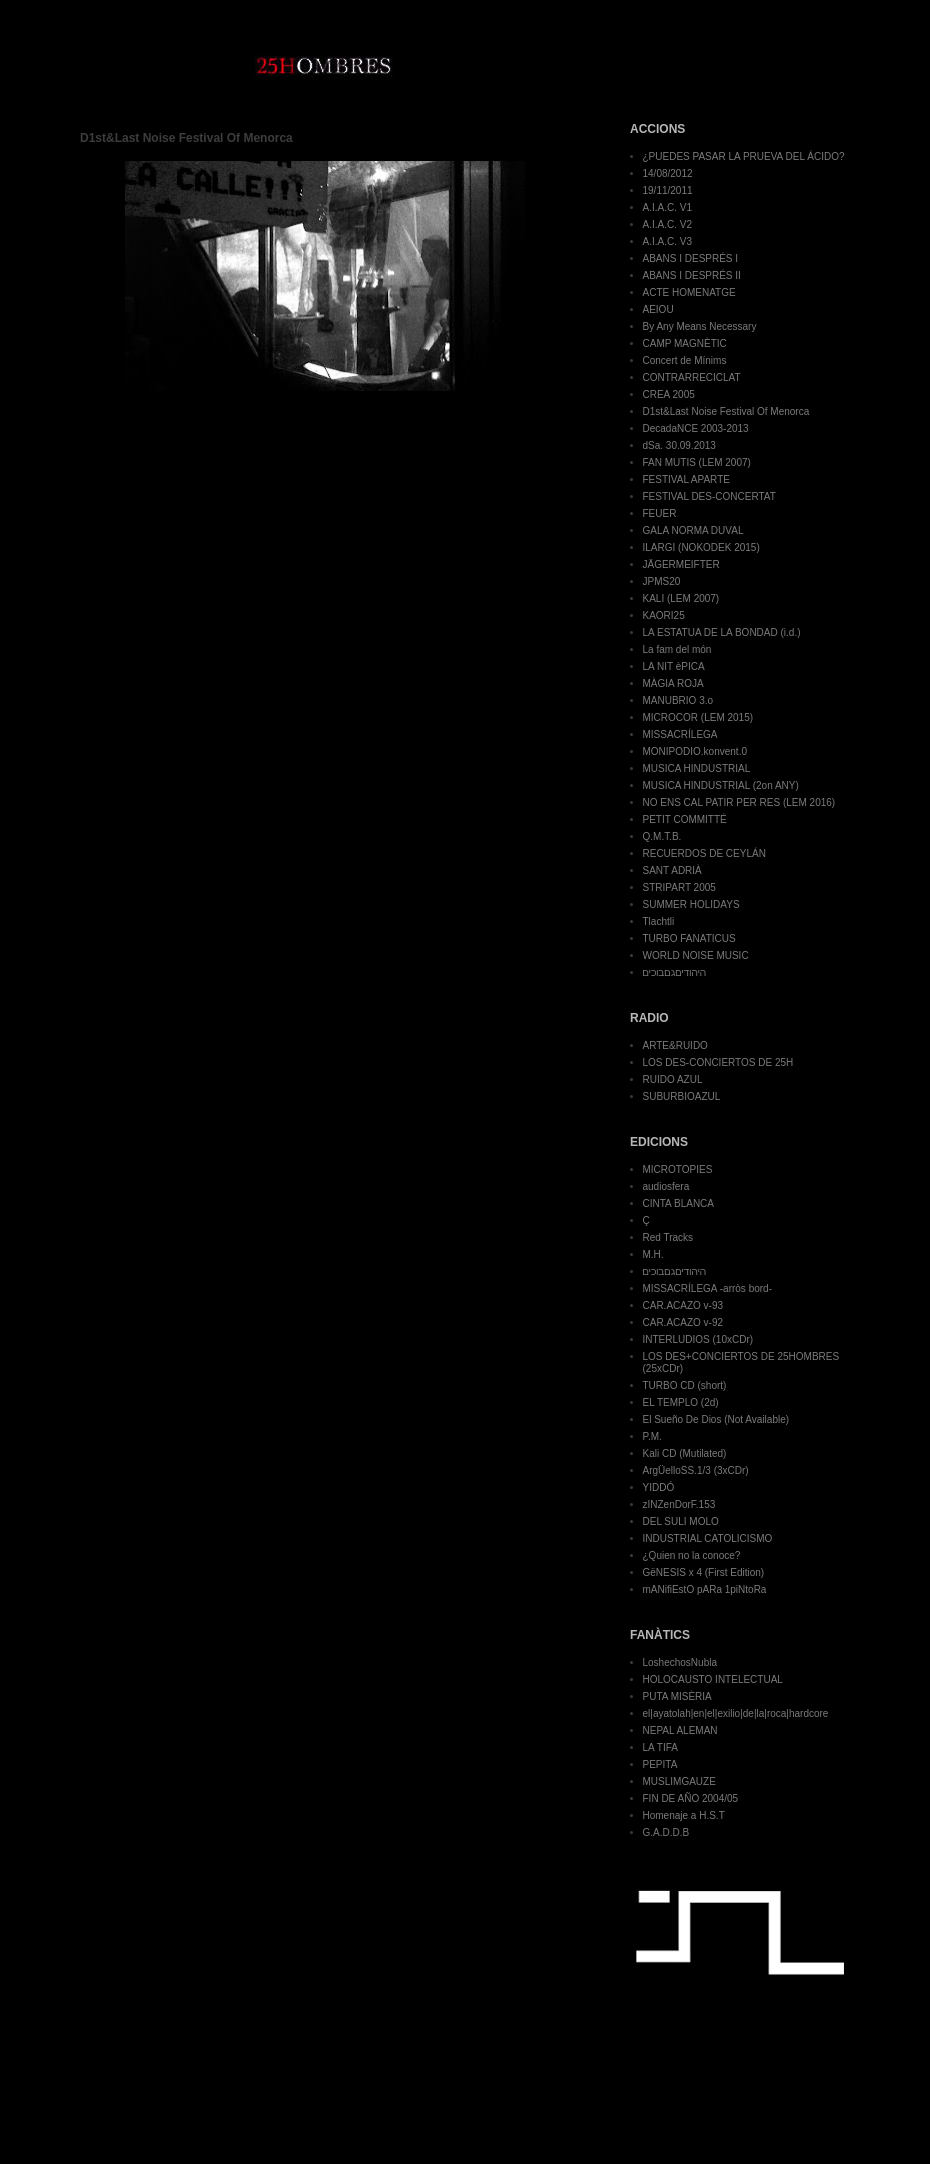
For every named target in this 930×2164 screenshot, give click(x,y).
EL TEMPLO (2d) (681, 1402)
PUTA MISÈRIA (677, 1696)
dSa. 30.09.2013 (679, 445)
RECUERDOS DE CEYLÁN (704, 853)
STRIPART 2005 (679, 887)
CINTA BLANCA (679, 1203)
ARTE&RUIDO (675, 1045)
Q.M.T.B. (662, 836)
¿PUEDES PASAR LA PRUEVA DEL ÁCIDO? (744, 156)
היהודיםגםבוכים (674, 972)
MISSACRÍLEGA (680, 734)
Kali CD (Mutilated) (685, 1453)
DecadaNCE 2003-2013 (696, 428)
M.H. (653, 1254)
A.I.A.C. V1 (667, 207)
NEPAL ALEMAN (680, 1730)
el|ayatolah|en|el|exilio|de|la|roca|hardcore (736, 1713)
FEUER (660, 513)
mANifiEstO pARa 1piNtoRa (705, 1589)
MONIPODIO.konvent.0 (695, 751)
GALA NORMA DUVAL (693, 530)
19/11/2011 (668, 190)
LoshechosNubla (680, 1662)
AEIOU (658, 309)
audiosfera (666, 1186)
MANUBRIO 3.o (678, 700)
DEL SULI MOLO (681, 1521)
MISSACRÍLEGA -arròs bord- (707, 1288)
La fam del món (677, 649)
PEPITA (660, 1764)
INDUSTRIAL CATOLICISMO (708, 1538)
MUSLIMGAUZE (679, 1781)
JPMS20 (662, 581)
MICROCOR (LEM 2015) (698, 717)
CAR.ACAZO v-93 (683, 1305)
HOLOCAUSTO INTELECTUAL (713, 1679)
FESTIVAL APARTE (686, 479)
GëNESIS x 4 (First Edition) (704, 1572)
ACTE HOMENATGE (689, 292)
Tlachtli (659, 921)
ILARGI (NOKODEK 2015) (701, 547)
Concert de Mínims (685, 360)
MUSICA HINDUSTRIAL (697, 768)
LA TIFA (660, 1747)
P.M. (652, 1436)
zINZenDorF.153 (679, 1504)
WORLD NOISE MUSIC (696, 955)
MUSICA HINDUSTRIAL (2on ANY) (721, 785)
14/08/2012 (668, 173)
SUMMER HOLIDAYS (691, 904)
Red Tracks (668, 1237)
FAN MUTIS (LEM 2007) (697, 462)
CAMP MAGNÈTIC (685, 343)
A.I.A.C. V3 (667, 241)
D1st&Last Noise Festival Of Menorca (726, 411)
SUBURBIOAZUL (682, 1096)
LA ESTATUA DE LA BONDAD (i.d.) (722, 632)
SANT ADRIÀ (672, 870)
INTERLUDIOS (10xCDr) (698, 1339)
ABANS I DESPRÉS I (691, 258)
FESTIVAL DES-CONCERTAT (709, 496)
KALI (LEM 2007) (681, 598)
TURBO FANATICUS (689, 938)
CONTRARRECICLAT (692, 377)
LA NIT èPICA (674, 666)
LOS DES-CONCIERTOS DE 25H (718, 1062)
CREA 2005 (669, 394)
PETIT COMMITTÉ (685, 819)
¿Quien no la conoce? (692, 1555)
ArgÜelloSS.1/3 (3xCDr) (696, 1470)
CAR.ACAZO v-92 (683, 1322)
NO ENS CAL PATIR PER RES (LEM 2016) (739, 802)
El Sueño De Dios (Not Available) (716, 1419)
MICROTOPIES (678, 1169)
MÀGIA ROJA (673, 683)
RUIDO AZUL (673, 1079)
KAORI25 (664, 615)
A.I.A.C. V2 (667, 224)
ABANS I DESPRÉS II (692, 275)
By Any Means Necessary (700, 326)
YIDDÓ (659, 1487)
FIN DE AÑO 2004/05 (691, 1798)
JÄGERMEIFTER (681, 564)
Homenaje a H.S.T (684, 1815)
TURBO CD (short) (685, 1385)
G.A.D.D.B (666, 1832)
